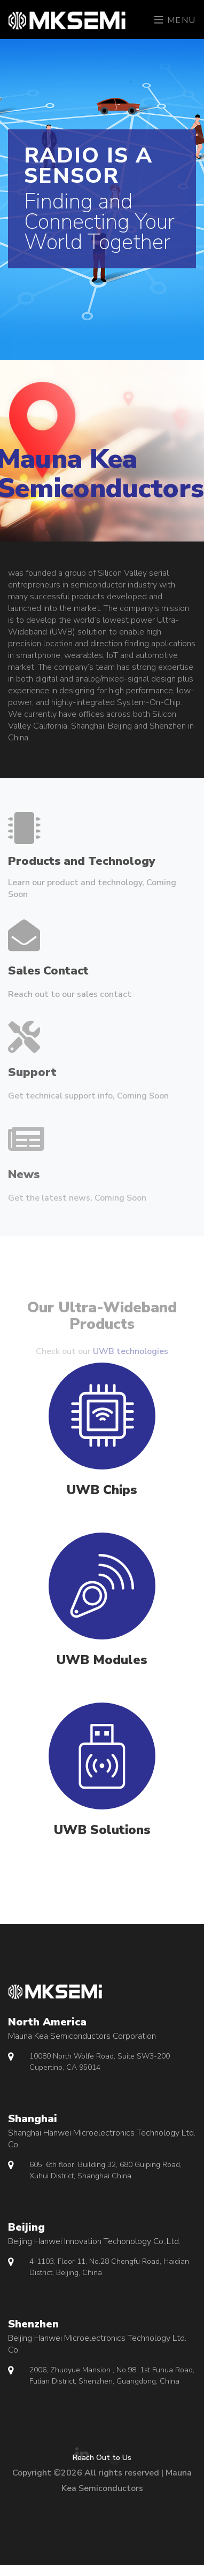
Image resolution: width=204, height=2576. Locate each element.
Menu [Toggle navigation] (175, 20)
